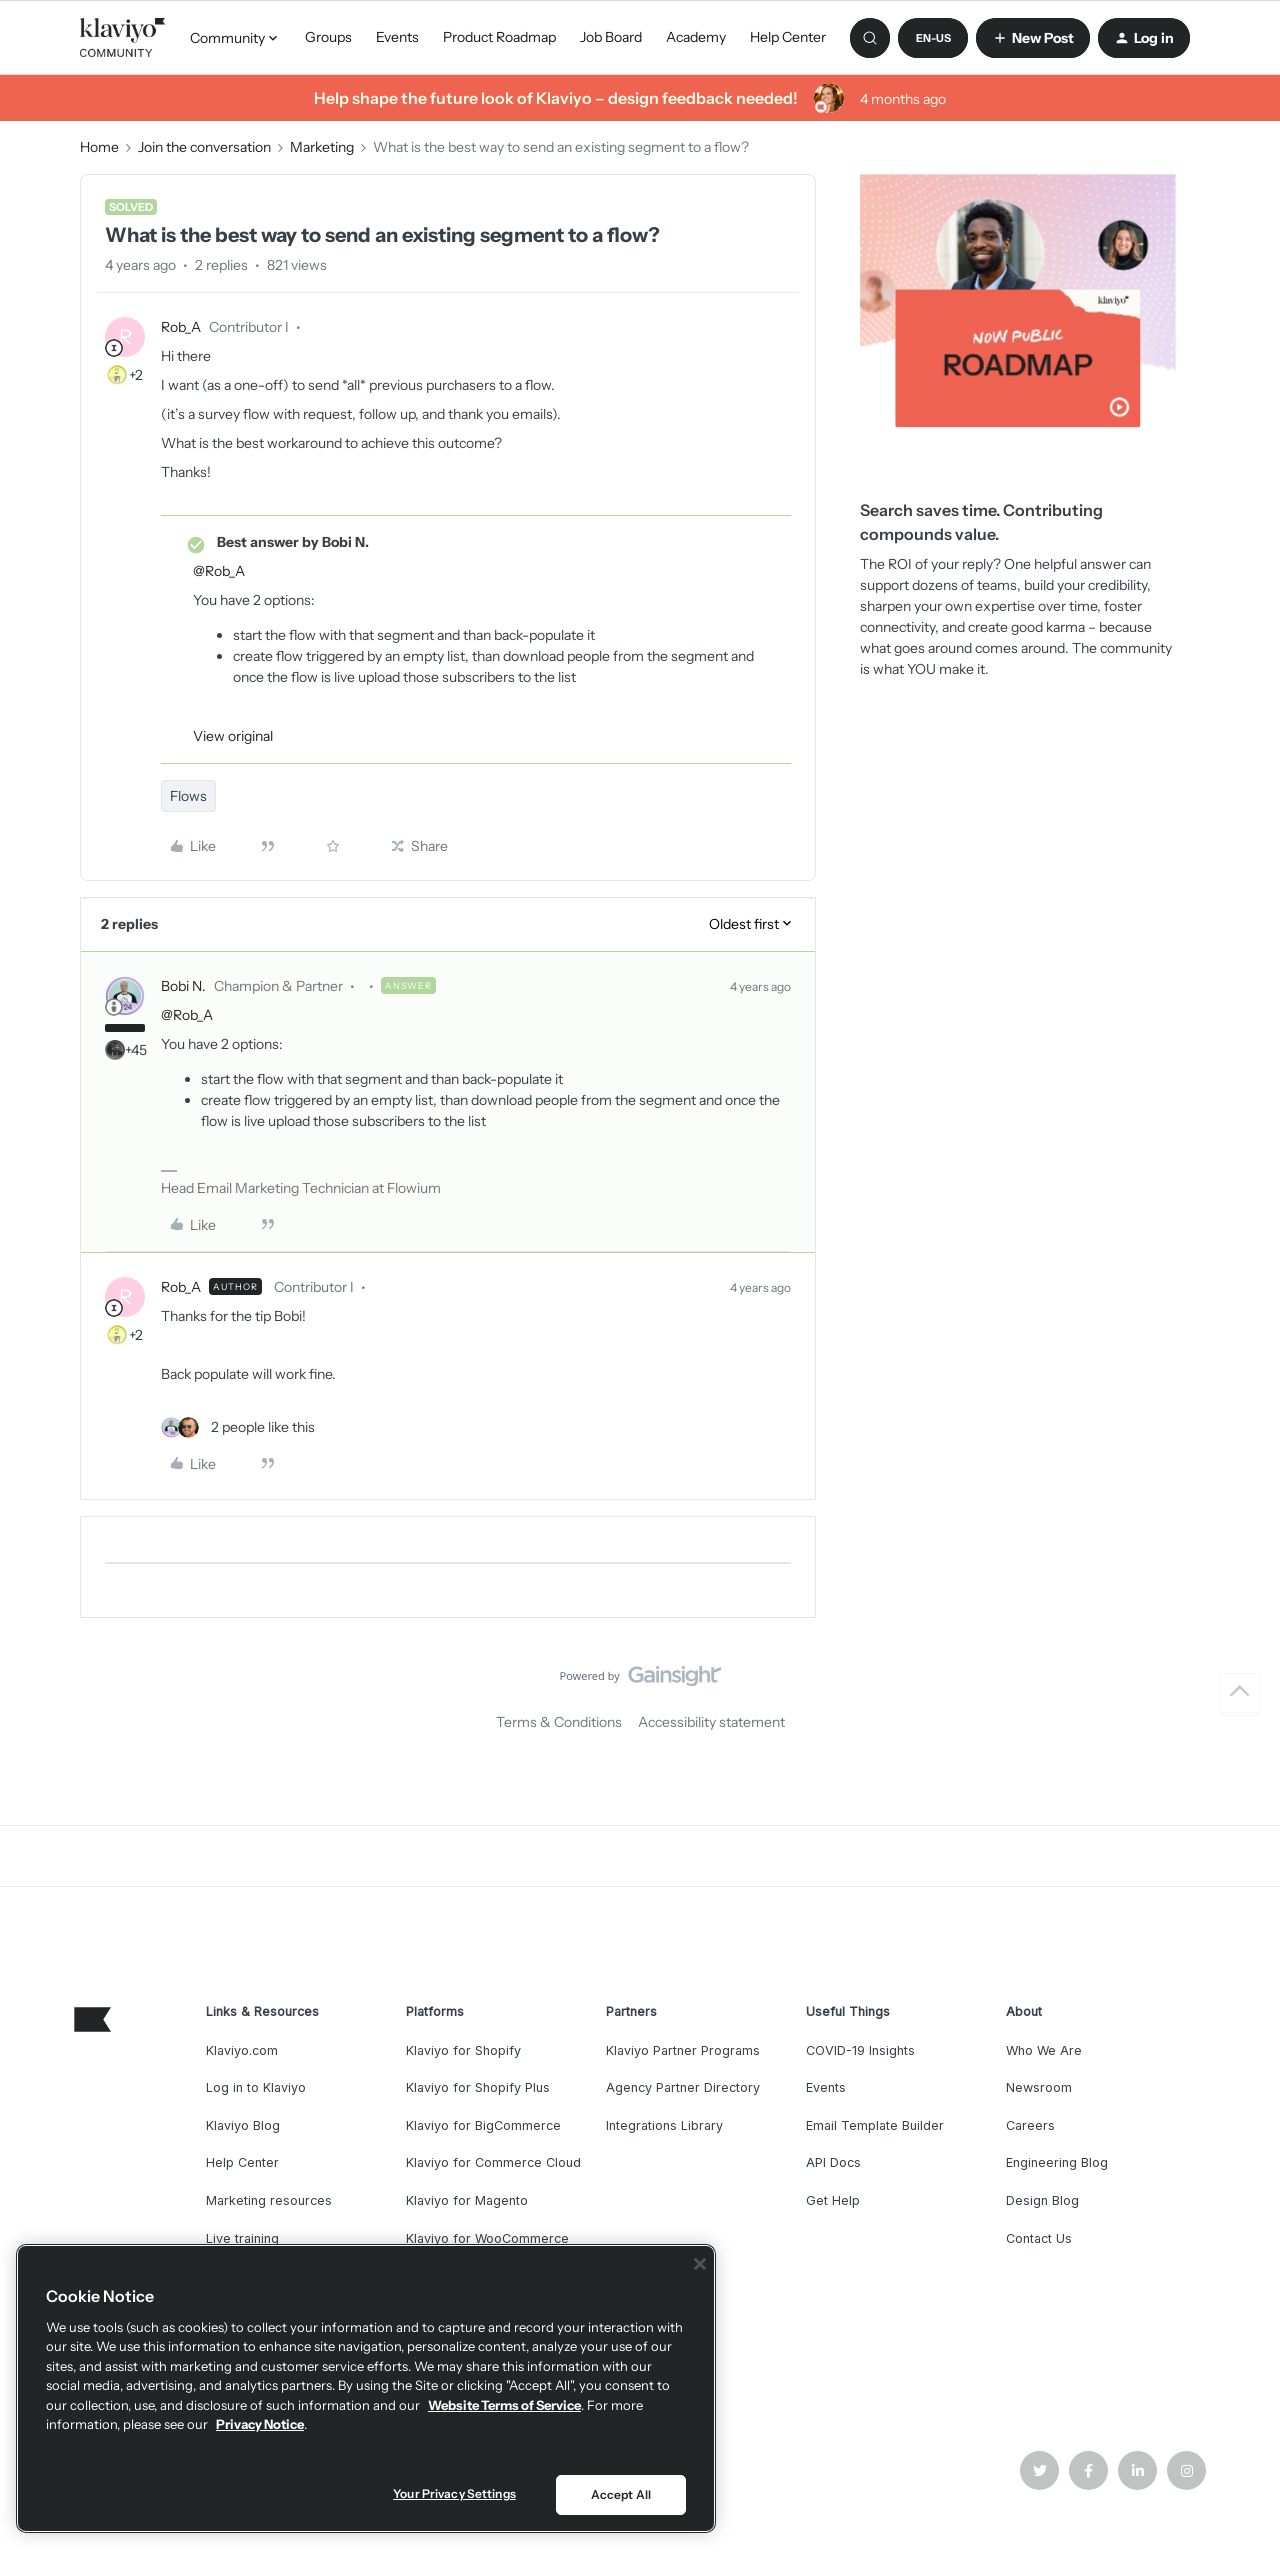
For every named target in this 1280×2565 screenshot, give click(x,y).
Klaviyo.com (242, 2050)
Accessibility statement (711, 1722)
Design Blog (1042, 2200)
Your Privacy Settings (454, 2493)
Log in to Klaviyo (256, 2087)
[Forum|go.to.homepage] (123, 38)
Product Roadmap (499, 37)
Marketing (322, 147)
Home (99, 147)
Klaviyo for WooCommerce (487, 2238)
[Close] (700, 2264)
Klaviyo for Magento (467, 2200)
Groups (328, 37)
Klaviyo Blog (243, 2125)
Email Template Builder (875, 2125)
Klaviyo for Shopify (463, 2050)
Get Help (833, 2200)
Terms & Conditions (559, 1722)
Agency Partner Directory (683, 2087)
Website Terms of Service (504, 2405)
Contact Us (1039, 2238)
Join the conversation (204, 147)
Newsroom (1039, 2087)
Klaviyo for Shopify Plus (478, 2087)
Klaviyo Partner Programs (683, 2050)
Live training (242, 2238)
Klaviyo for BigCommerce (483, 2125)
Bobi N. (183, 986)
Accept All (621, 2494)
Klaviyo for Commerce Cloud (493, 2162)
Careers (1030, 2125)
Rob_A (181, 327)
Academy (696, 37)
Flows (188, 796)
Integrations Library (664, 2125)
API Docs (833, 2162)
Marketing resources (269, 2200)
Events (397, 37)
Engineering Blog (1057, 2162)
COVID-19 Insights (860, 2050)
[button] (933, 38)
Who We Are (1044, 2050)
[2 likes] (238, 1427)
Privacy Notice (260, 2424)
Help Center (788, 37)
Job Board (611, 37)
